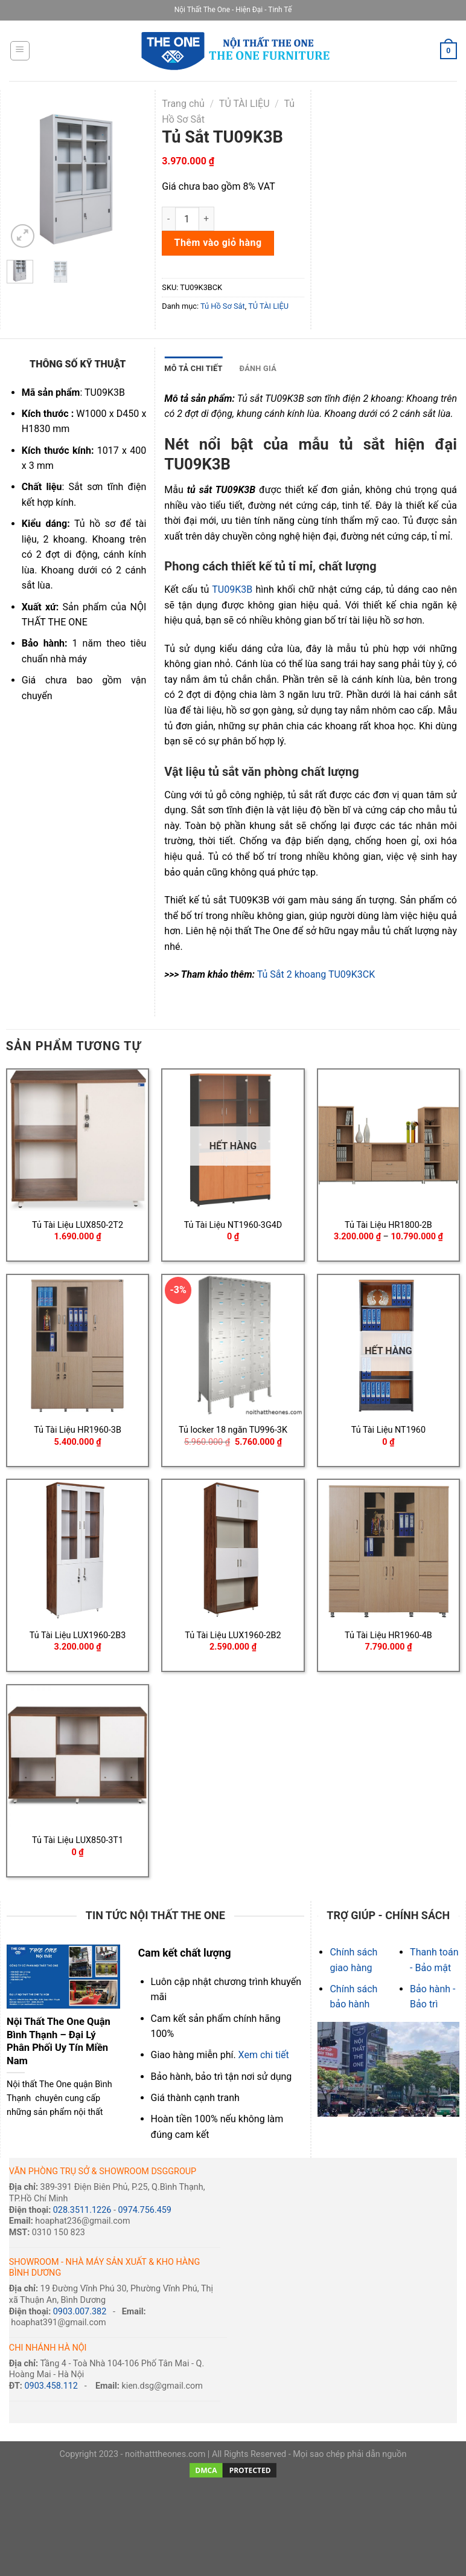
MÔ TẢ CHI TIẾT (193, 368)
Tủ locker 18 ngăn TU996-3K (233, 1430)
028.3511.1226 (82, 2210)
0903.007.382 (79, 2311)
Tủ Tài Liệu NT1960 (388, 1430)
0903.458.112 (50, 2386)
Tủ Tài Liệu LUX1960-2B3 (78, 1635)
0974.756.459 (144, 2210)
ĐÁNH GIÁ (258, 368)
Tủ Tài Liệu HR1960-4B (388, 1635)
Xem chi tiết (263, 2055)
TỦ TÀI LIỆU (244, 103)
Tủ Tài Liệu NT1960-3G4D (233, 1225)
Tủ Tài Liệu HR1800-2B (388, 1225)
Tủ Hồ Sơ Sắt (222, 306)
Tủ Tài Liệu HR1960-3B (77, 1430)
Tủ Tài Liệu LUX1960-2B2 (233, 1635)
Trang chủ (183, 103)
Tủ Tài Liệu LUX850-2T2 (77, 1225)
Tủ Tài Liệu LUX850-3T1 (77, 1840)
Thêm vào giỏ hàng (218, 242)
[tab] (193, 369)
